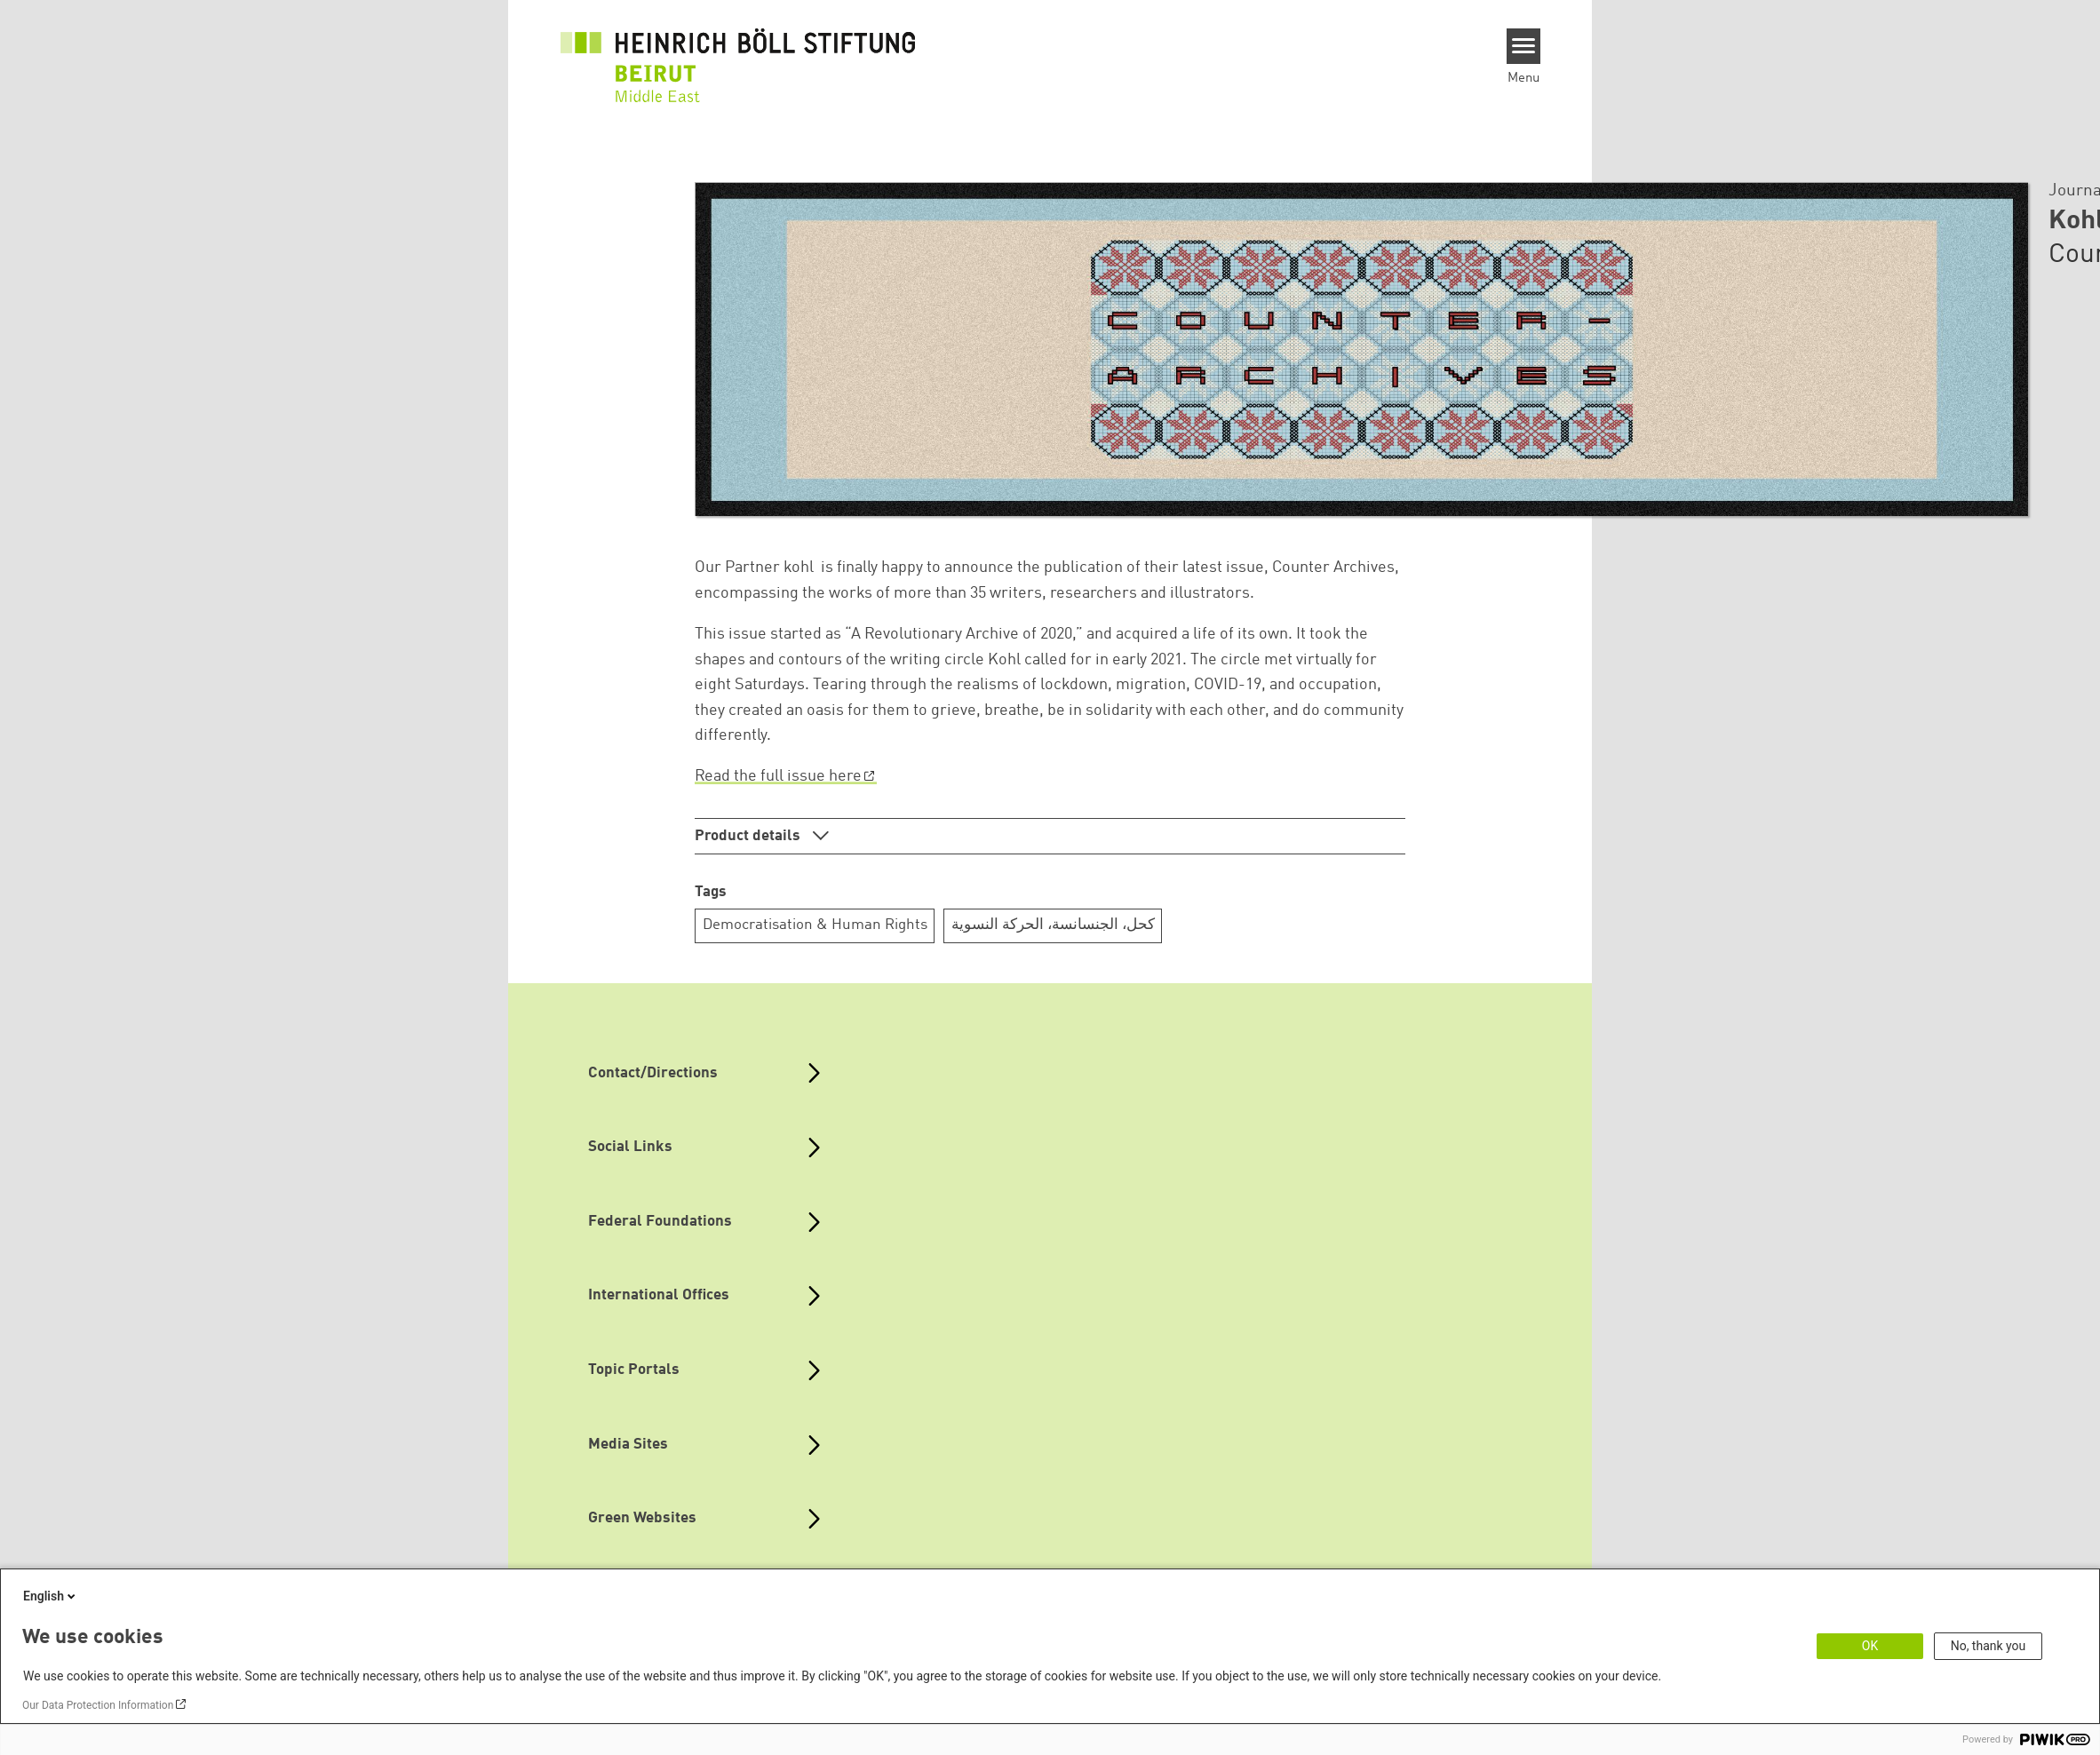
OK (1870, 1646)
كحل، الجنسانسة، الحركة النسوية (1053, 925)
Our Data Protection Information (97, 1705)
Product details (749, 836)
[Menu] (1524, 46)
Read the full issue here (778, 776)
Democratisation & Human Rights (815, 925)
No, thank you (1988, 1646)
